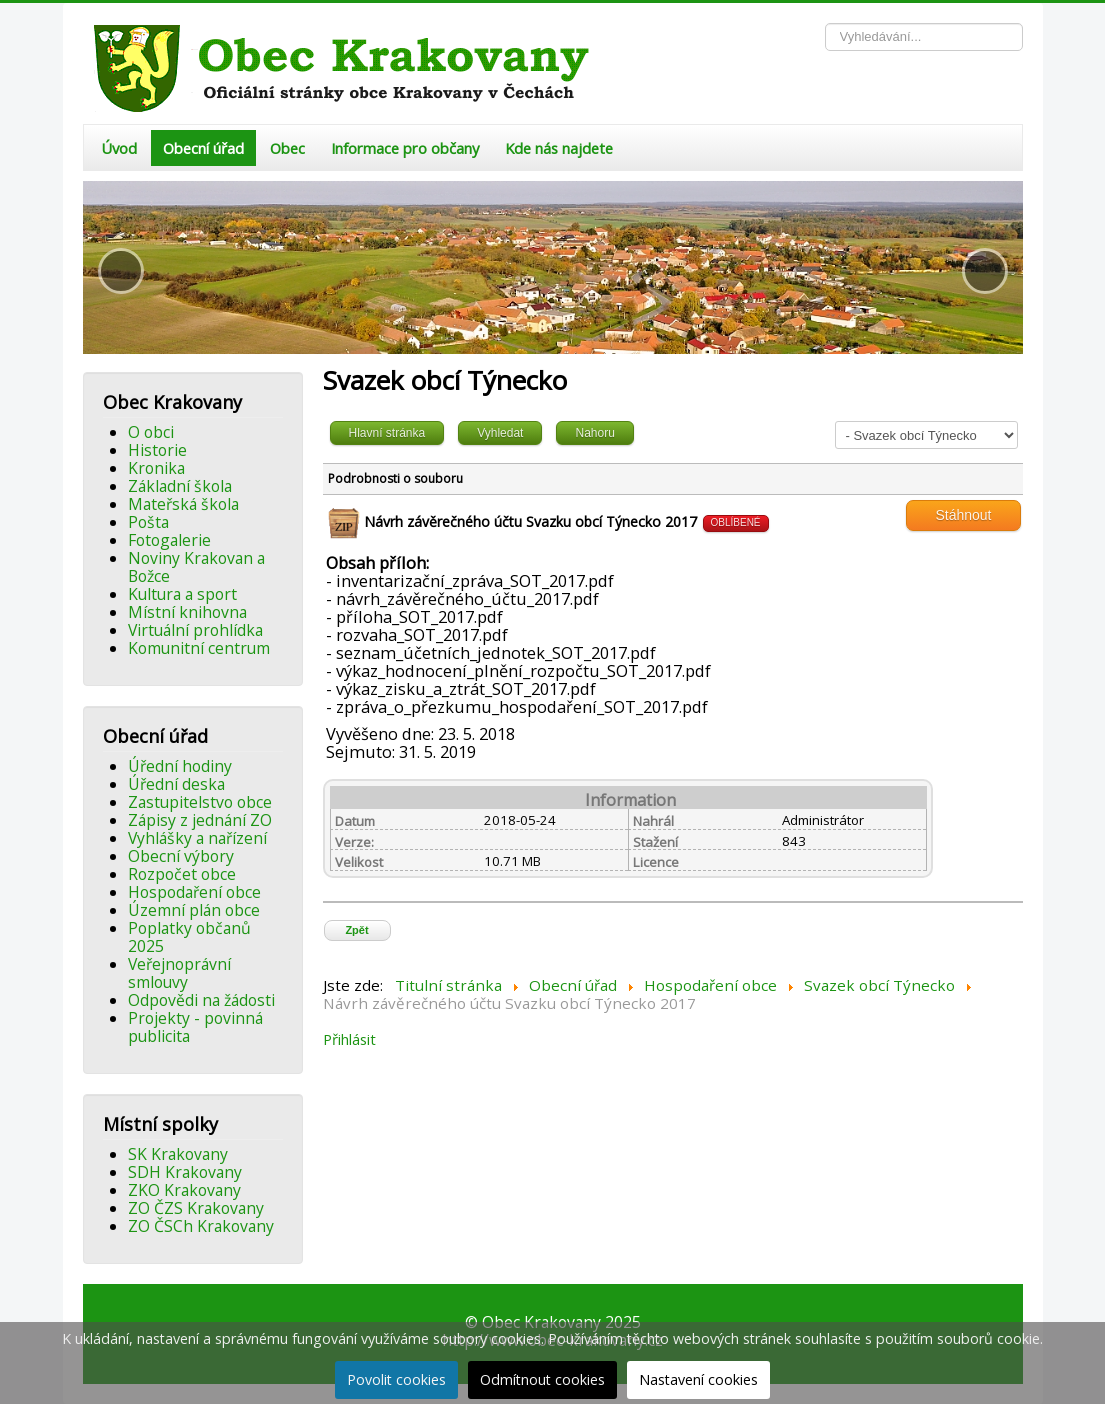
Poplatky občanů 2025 (189, 937)
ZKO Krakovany (184, 1190)
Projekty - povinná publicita (195, 1027)
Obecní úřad (203, 148)
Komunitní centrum (199, 648)
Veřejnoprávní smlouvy (179, 973)
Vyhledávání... (825, 23)
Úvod (119, 148)
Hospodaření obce (194, 892)
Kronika (156, 468)
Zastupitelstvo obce (200, 802)
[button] (121, 271)
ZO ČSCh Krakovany (201, 1226)
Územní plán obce (194, 910)
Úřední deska (176, 784)
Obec (287, 148)
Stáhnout (963, 515)
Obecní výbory (181, 856)
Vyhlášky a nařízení (197, 838)
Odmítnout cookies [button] (542, 1379)
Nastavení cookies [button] (698, 1379)
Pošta (148, 522)
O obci (151, 432)
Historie (157, 450)
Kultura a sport (182, 594)
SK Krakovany (178, 1154)
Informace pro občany (405, 148)
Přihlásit (349, 1039)
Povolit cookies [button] (396, 1379)
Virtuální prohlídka (195, 630)
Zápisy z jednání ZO (200, 820)
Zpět (356, 930)
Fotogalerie (169, 540)
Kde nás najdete (559, 148)
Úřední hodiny (180, 766)
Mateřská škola (183, 504)
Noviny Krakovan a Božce (196, 567)
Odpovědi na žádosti (201, 1000)
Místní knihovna (187, 612)
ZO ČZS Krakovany (196, 1208)
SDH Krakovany (185, 1172)
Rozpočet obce (182, 874)
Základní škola (180, 486)
